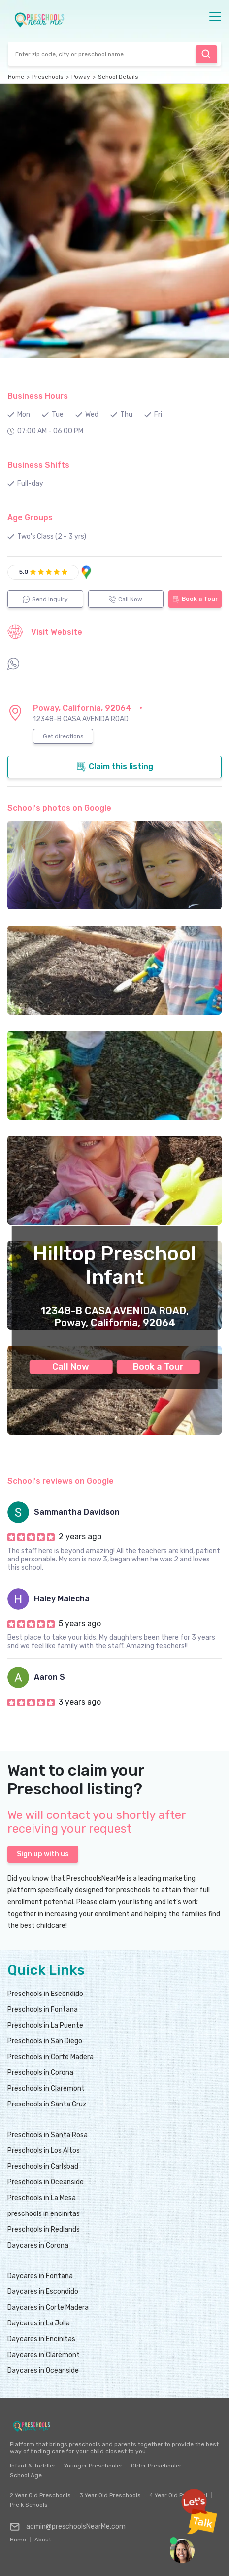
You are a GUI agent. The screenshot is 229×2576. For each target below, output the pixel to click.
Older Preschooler (156, 2465)
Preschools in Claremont (46, 2088)
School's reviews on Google (60, 1481)
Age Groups (30, 517)
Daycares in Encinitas (41, 2339)
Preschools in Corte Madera (50, 2057)
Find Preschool (206, 54)
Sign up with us (43, 1854)
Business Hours (37, 395)
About (42, 2537)
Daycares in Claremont (43, 2355)
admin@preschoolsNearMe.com (68, 2527)
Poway (80, 76)
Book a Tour (158, 1366)
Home (16, 76)
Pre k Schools (29, 2505)
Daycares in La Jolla (38, 2323)
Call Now (70, 1366)
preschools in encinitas (43, 2214)
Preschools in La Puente (45, 2025)
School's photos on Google (59, 808)
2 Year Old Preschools (40, 2495)
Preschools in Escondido (45, 1994)
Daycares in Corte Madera (48, 2307)
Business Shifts (38, 465)
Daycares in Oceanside (43, 2370)
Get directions (63, 736)
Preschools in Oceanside (45, 2182)
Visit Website (44, 632)
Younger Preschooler (93, 2465)
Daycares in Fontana (40, 2276)
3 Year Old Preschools (110, 2495)
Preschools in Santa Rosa (47, 2135)
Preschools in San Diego (44, 2041)
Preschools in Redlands (43, 2229)
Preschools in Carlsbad (42, 2166)
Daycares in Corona (37, 2245)
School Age (26, 2475)
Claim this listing (114, 767)
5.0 (23, 571)
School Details (118, 76)
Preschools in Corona (40, 2072)
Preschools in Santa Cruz (47, 2104)
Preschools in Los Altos (43, 2150)
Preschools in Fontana (42, 2009)
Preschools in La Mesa (41, 2198)
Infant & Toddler (33, 2465)
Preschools (48, 76)
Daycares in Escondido (42, 2291)
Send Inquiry (45, 599)
